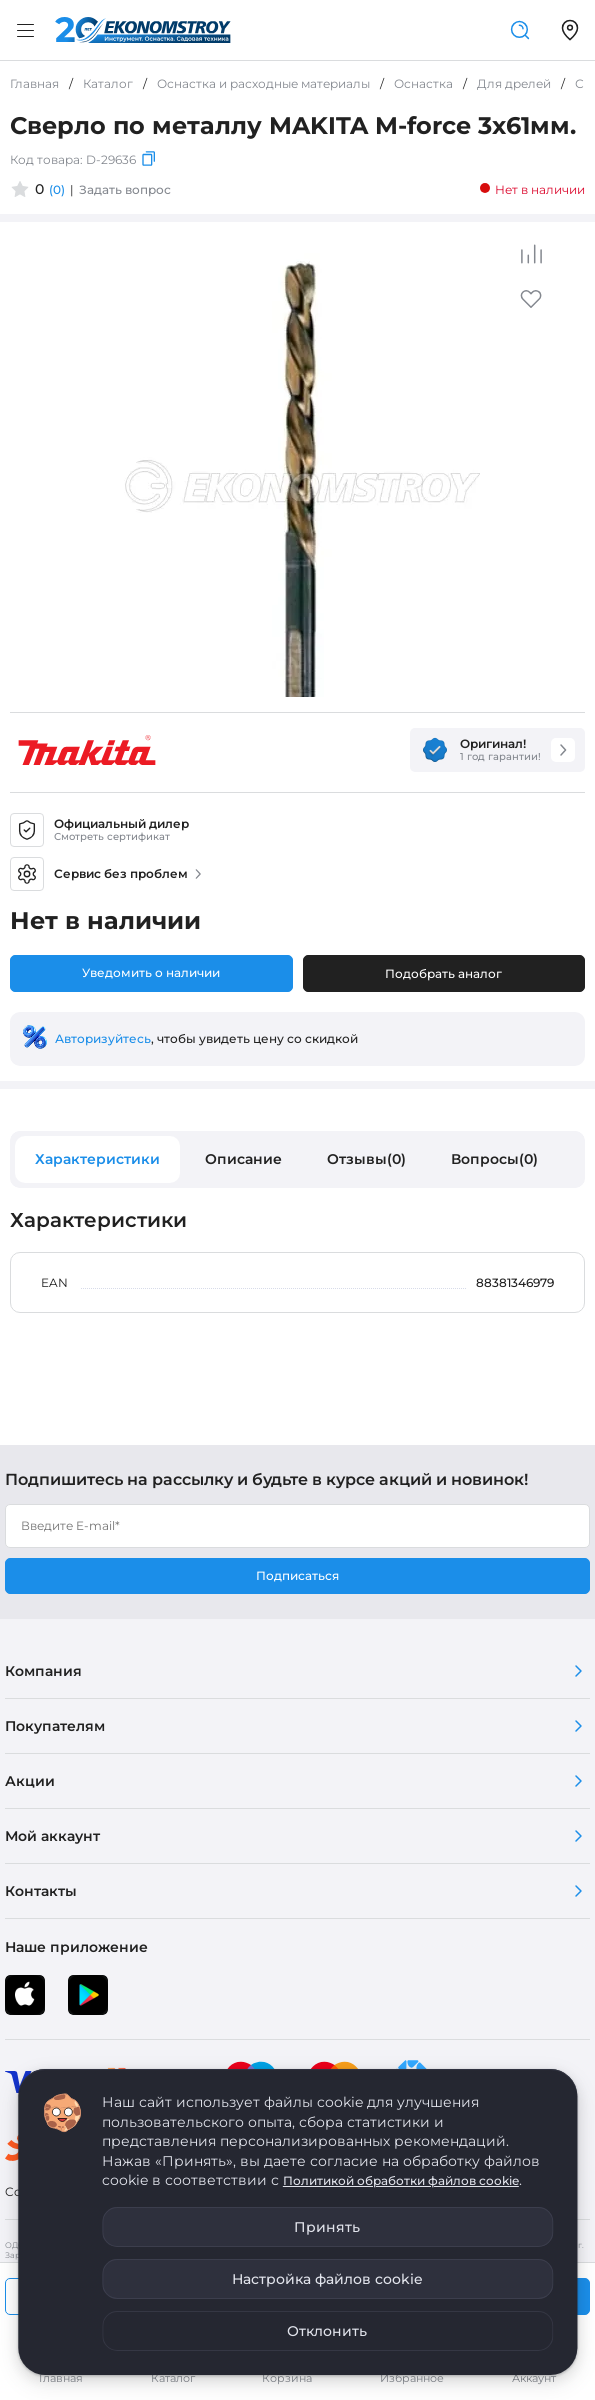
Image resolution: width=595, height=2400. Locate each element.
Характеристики (97, 1159)
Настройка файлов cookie (327, 2279)
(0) (57, 189)
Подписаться (297, 1575)
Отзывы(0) (366, 1159)
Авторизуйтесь (103, 1038)
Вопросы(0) (494, 1159)
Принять (327, 2227)
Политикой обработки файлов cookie (401, 2180)
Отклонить (327, 2331)
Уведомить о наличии (151, 972)
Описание (243, 1159)
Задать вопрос (125, 189)
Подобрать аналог (443, 973)
